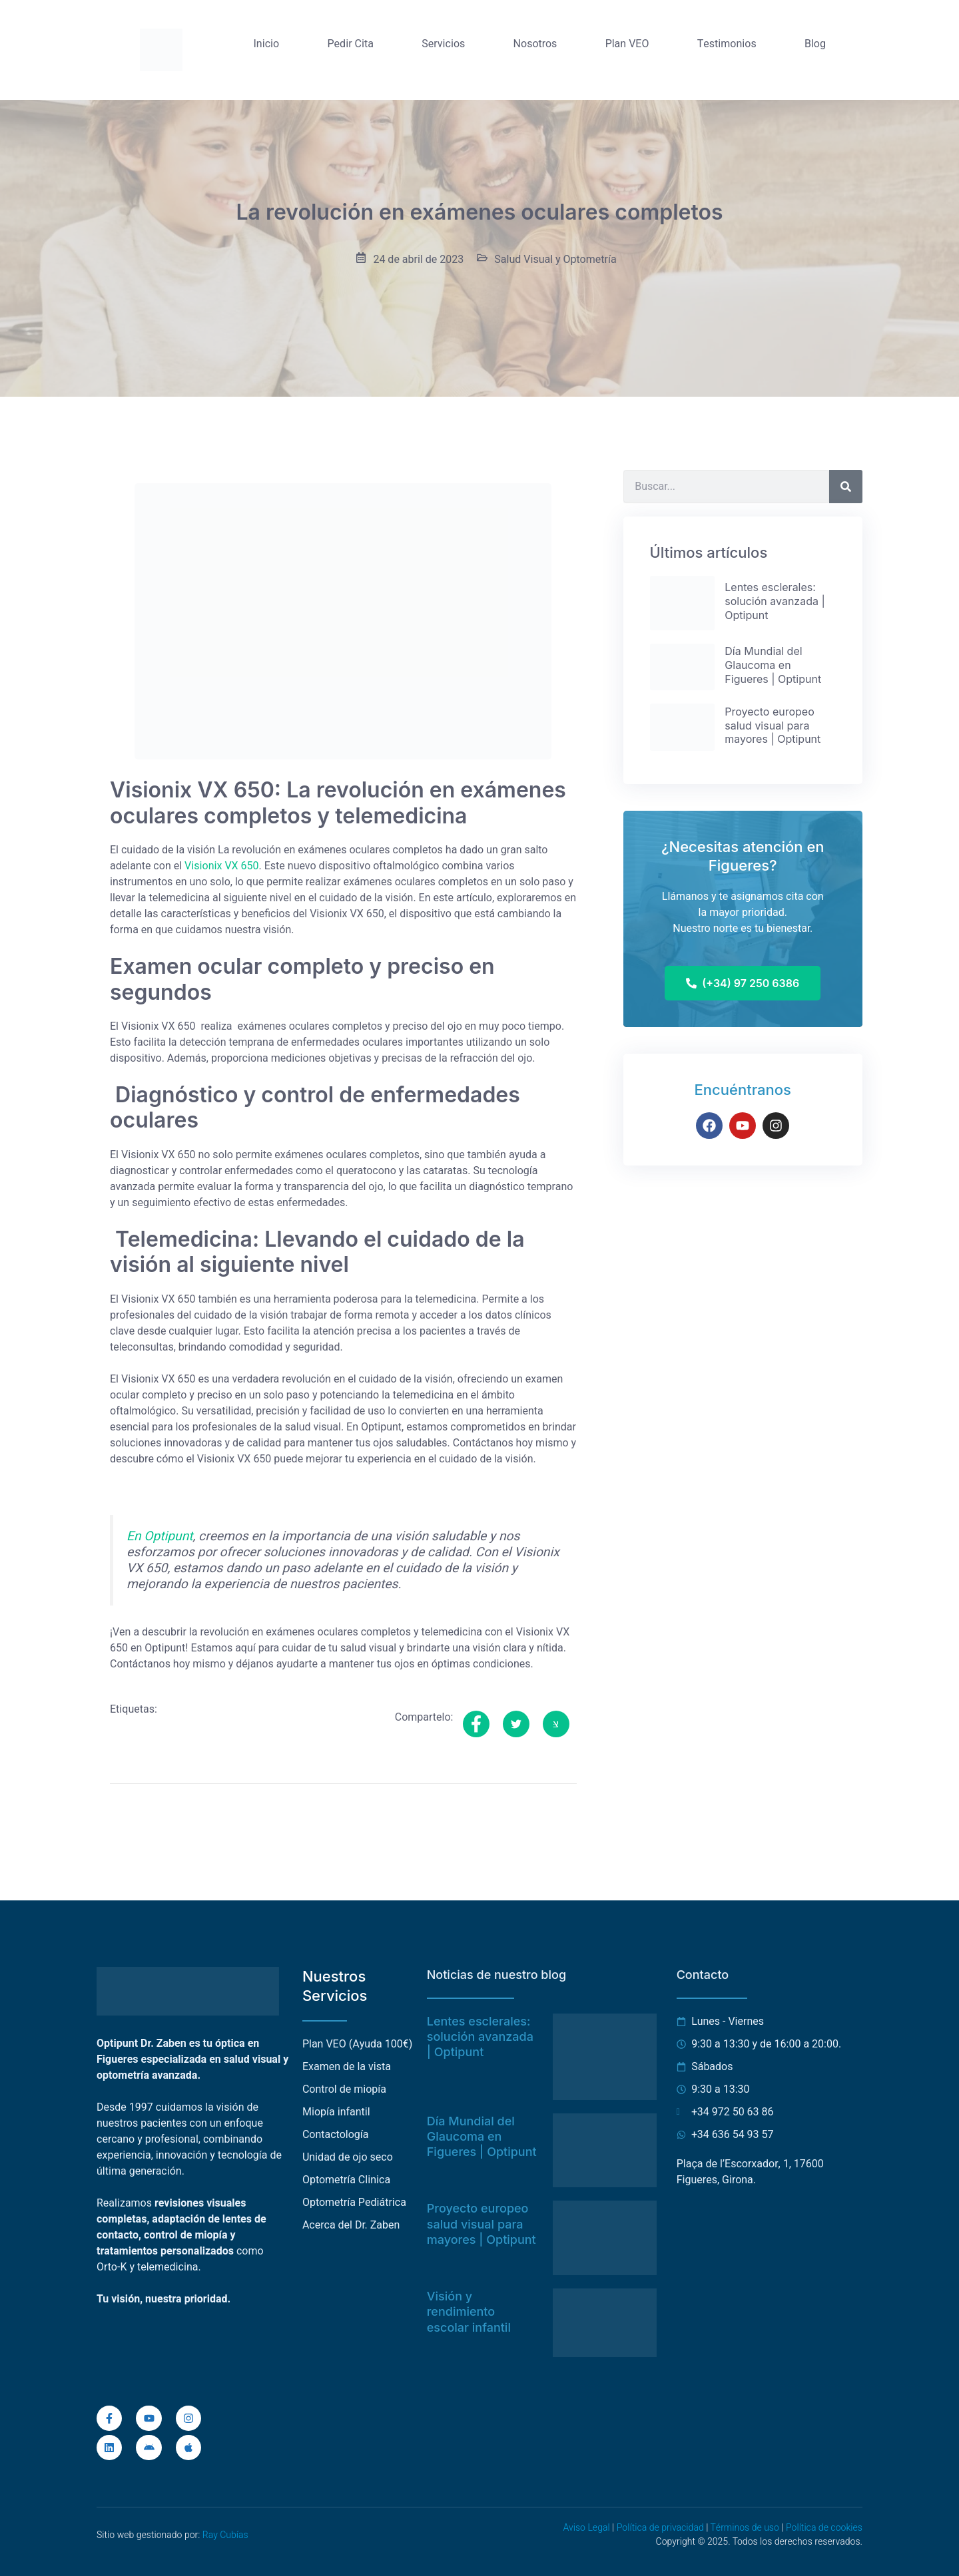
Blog (815, 44)
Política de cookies (824, 2528)
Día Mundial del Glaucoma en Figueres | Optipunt (482, 2136)
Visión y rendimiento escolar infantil (469, 2311)
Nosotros (535, 44)
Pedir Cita (351, 44)
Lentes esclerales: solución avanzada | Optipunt (480, 2036)
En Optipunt (160, 1536)
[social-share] (476, 1724)
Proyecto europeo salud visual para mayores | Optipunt (481, 2224)
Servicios (443, 44)
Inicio (266, 44)
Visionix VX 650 (221, 866)
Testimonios (727, 44)
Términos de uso (744, 2528)
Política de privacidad (660, 2528)
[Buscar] (845, 486)
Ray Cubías (225, 2535)
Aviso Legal (586, 2528)
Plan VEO (627, 44)
